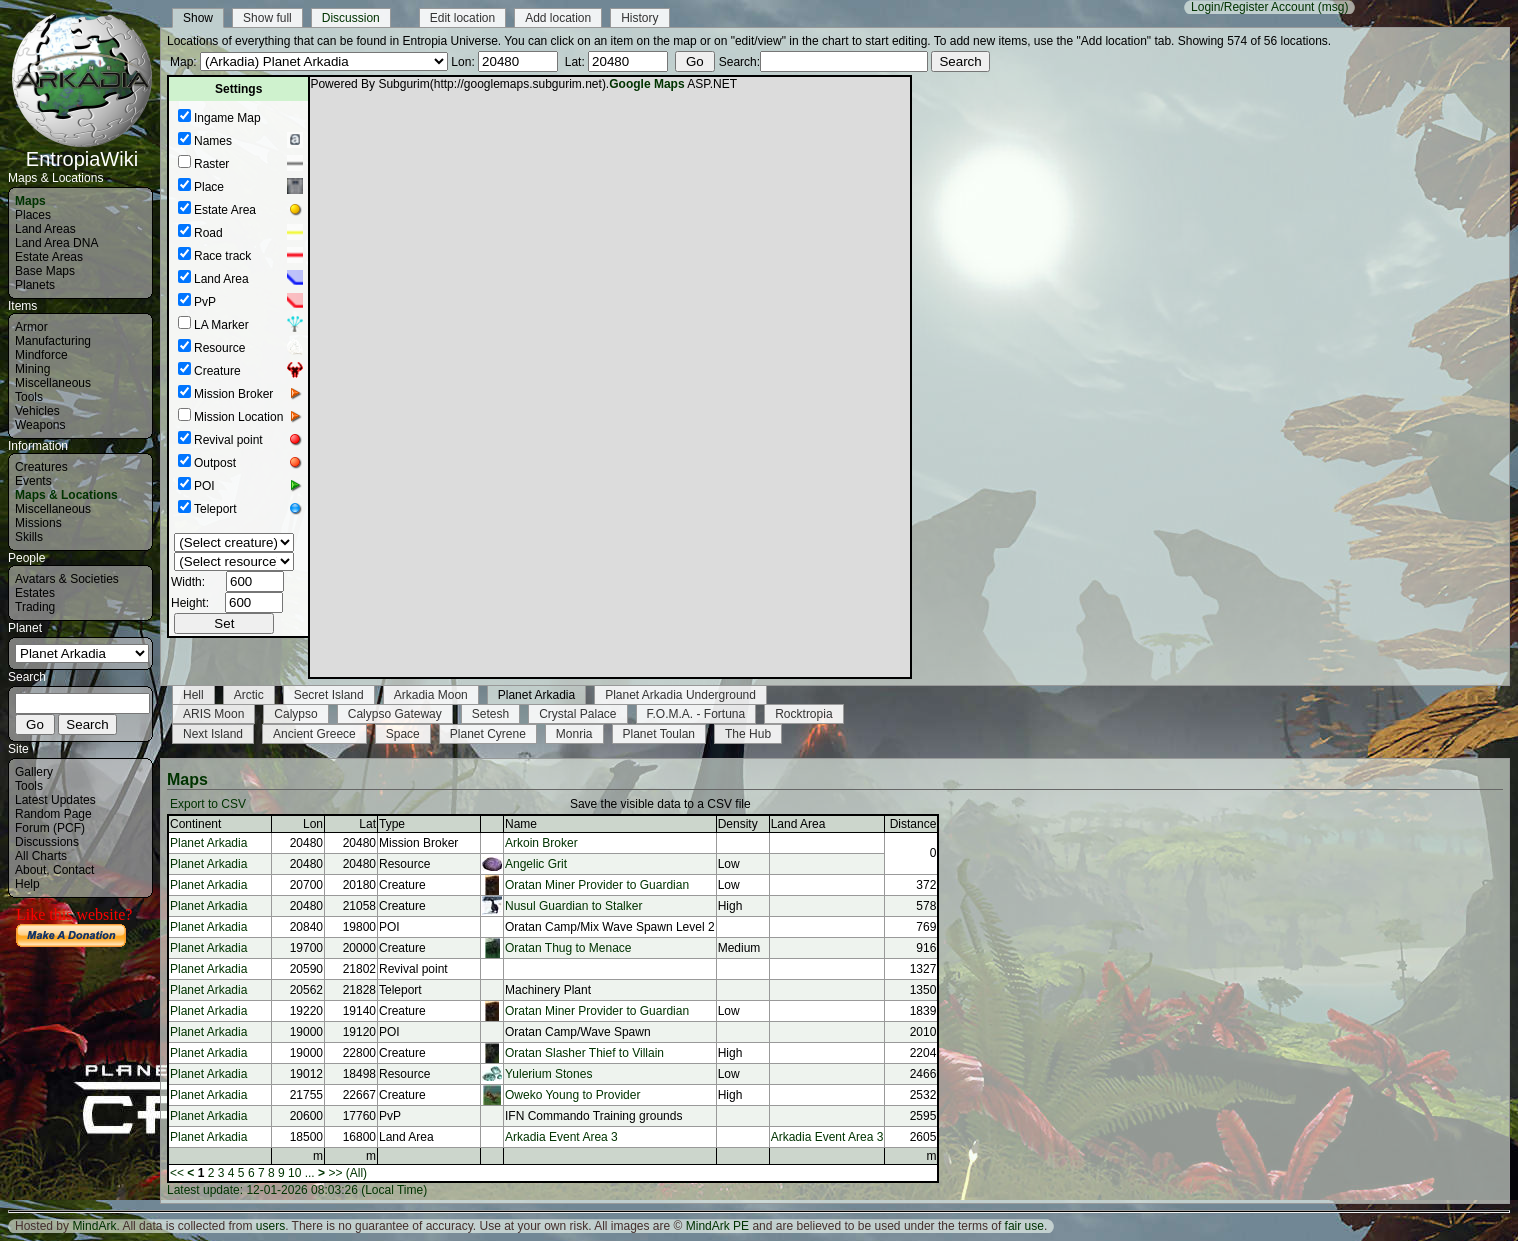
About (30, 870)
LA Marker (221, 325)
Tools (29, 397)
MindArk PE (717, 1226)
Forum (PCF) (50, 828)
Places (33, 215)
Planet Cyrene (488, 734)
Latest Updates (55, 800)
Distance (913, 824)
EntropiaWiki (82, 150)
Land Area (221, 279)
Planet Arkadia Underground (680, 695)
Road (208, 233)
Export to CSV (208, 804)
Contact (73, 870)
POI (204, 486)
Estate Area (225, 210)
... (310, 1173)
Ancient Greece (314, 734)
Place (209, 187)
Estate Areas (49, 257)
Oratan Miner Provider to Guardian (597, 885)
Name (521, 824)
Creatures (41, 467)
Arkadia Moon (431, 695)
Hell (193, 695)
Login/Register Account (1252, 7)
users (270, 1226)
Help (27, 884)
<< (177, 1173)
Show (198, 18)
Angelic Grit (536, 864)
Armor (31, 327)
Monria (574, 734)
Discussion (351, 18)
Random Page (53, 814)
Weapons (40, 425)
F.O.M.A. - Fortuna (696, 714)
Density (738, 824)
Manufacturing (53, 341)
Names (213, 141)
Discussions (47, 842)
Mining (32, 369)
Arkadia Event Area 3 (561, 1137)
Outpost (215, 463)
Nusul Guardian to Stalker (573, 906)
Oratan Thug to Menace (568, 948)
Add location (558, 18)
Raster (211, 164)
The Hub (748, 734)
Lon (313, 824)
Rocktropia (803, 714)
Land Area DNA (56, 243)
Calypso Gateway (395, 714)
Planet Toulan (659, 734)
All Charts (41, 856)
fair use (1024, 1226)
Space (403, 734)
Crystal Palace (577, 714)
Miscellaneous (53, 383)
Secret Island (329, 695)
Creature (217, 371)
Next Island (213, 734)
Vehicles (37, 411)
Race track (222, 256)
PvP (205, 302)
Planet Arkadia (536, 695)
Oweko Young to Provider (572, 1095)
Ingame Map (227, 118)
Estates (35, 593)
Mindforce (41, 355)
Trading (35, 607)
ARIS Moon (213, 714)
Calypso (295, 714)
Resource (219, 348)
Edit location (462, 18)
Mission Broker (233, 394)
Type (392, 824)
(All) (356, 1173)
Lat (367, 824)
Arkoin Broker (541, 843)
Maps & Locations (66, 495)
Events (33, 481)
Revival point (228, 440)
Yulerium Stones (548, 1074)
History (639, 18)
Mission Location (238, 417)
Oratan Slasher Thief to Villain (584, 1053)
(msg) (1333, 7)
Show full (267, 18)
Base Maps (45, 271)
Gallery (34, 772)
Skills (29, 537)
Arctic (249, 695)
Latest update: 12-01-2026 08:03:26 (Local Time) (297, 1190)
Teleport (215, 509)
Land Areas (45, 229)
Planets (35, 285)
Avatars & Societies (67, 579)
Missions (38, 523)
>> (335, 1173)
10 (294, 1173)
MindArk (94, 1226)
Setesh (490, 714)
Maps (30, 201)
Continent (195, 824)
